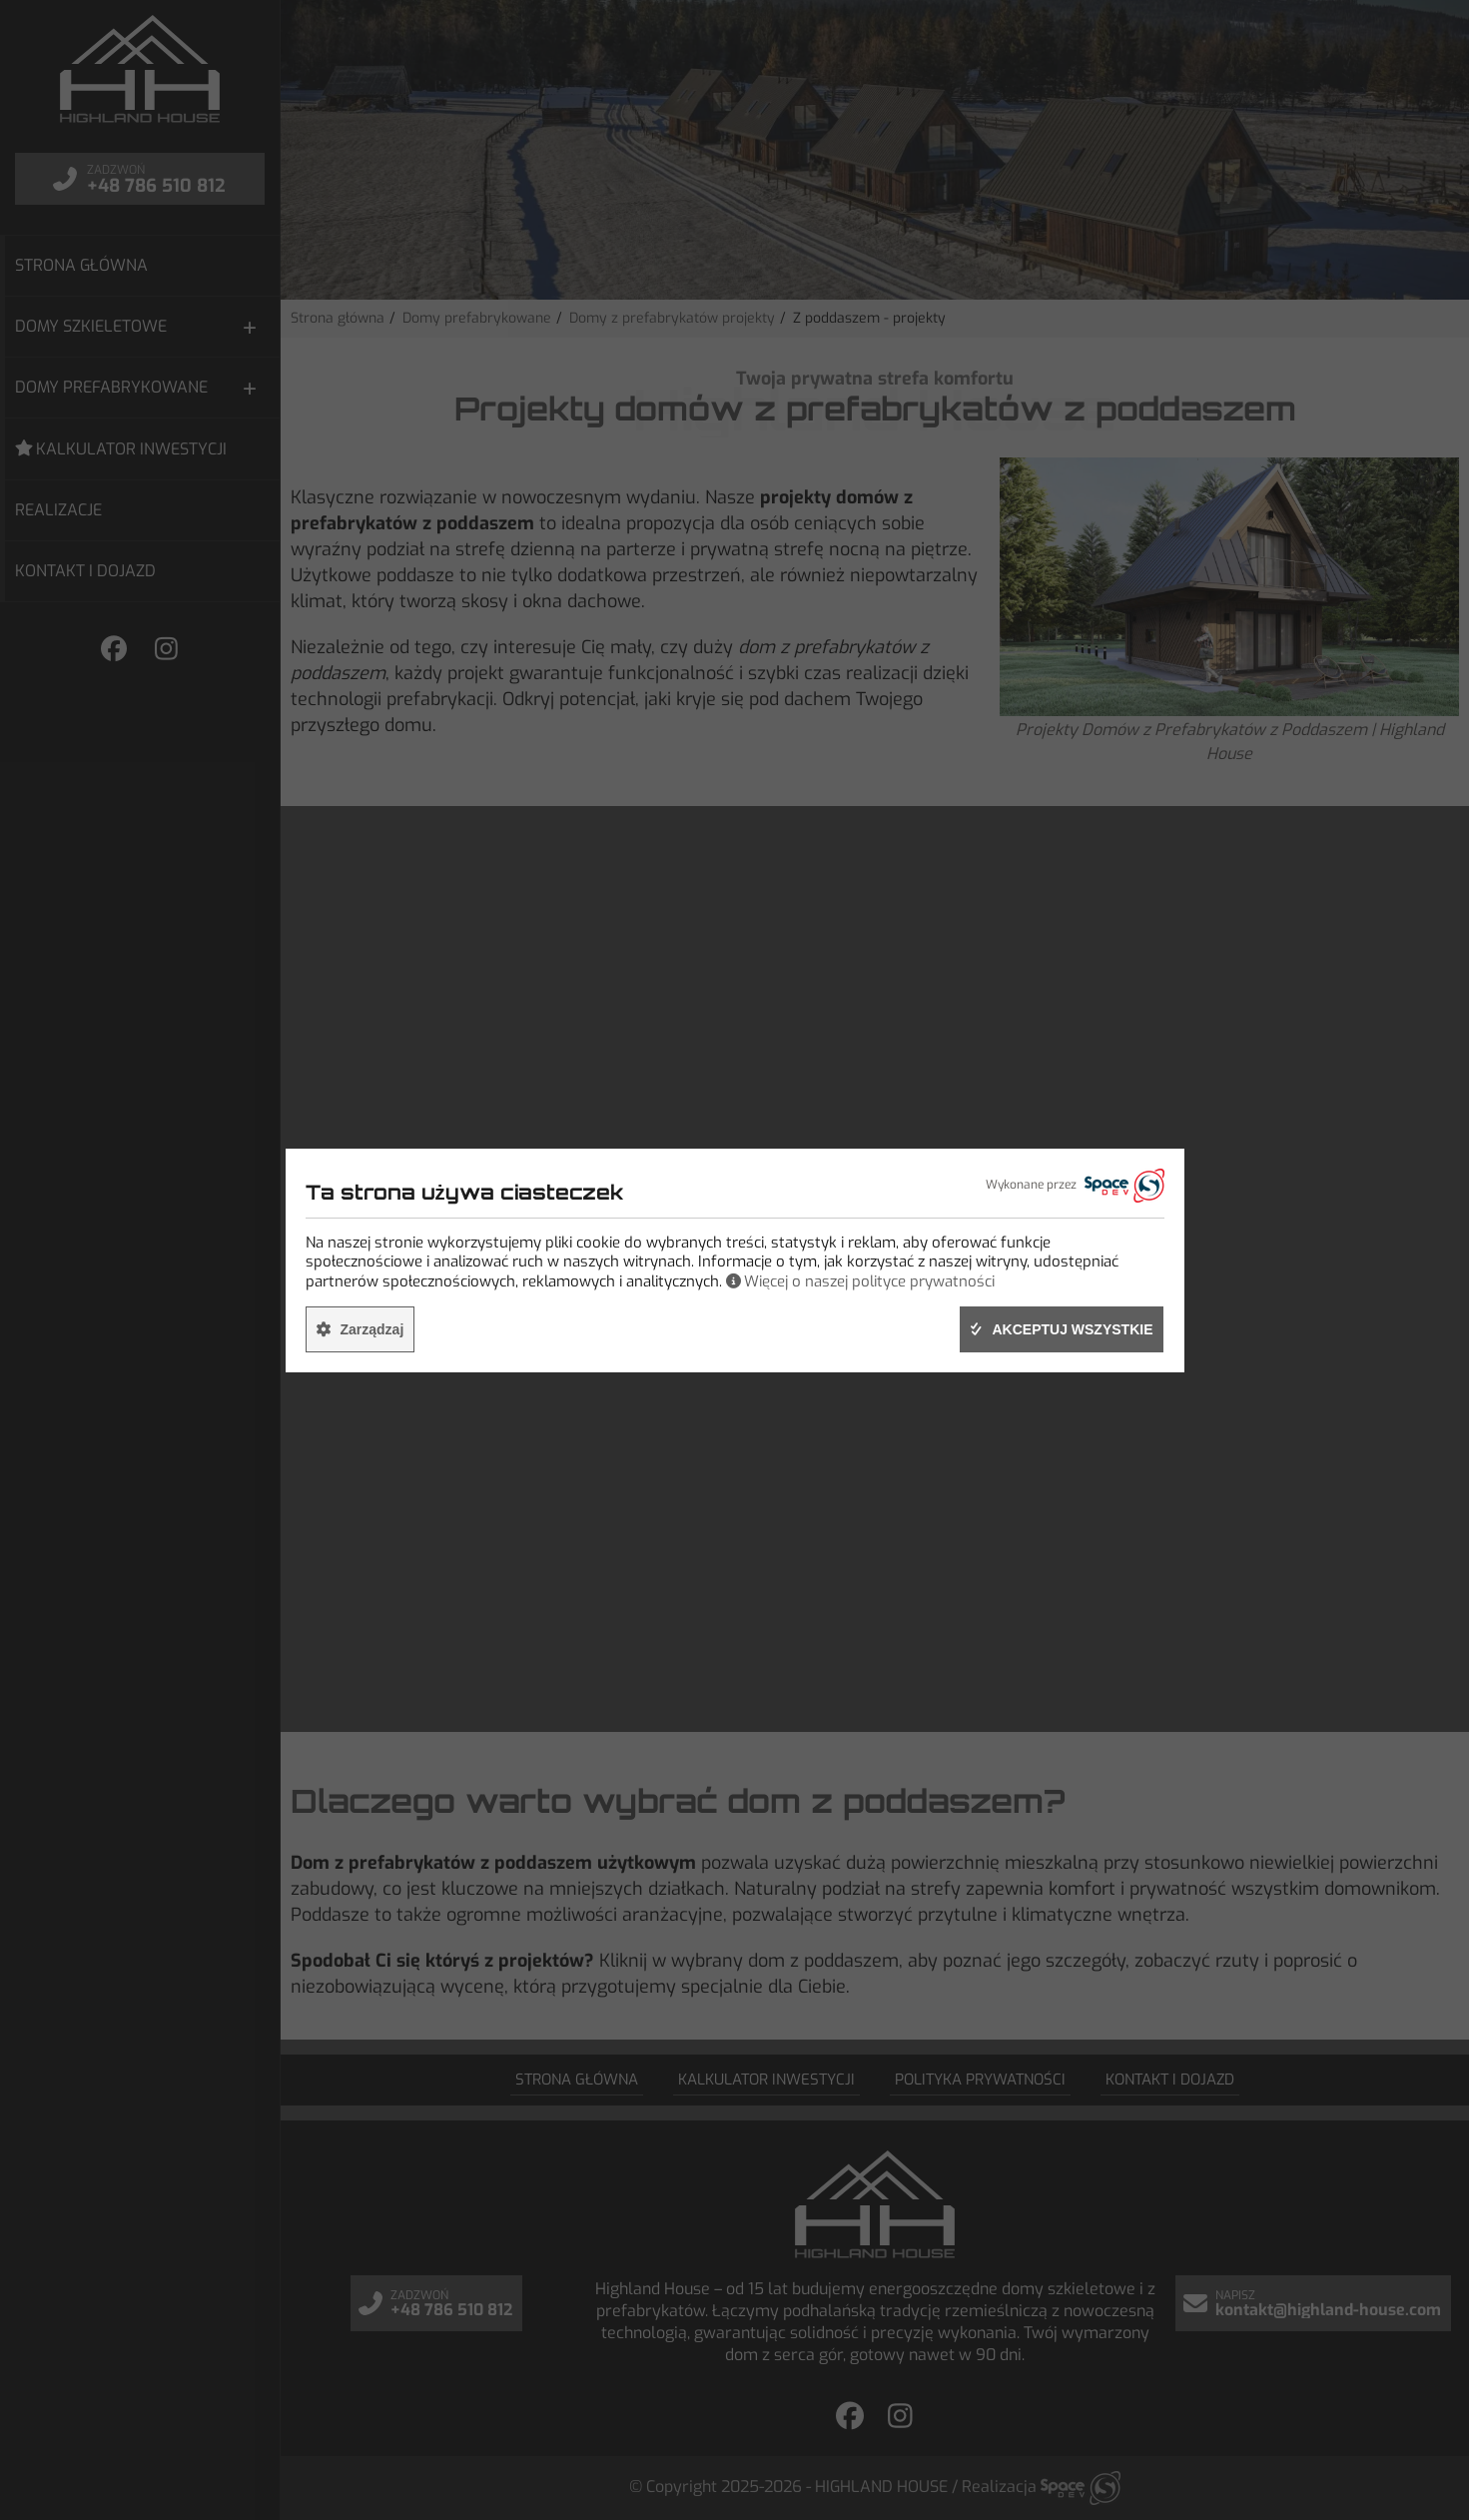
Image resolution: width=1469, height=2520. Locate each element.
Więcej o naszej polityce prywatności (869, 1281)
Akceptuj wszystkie (1072, 1329)
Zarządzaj (372, 1329)
